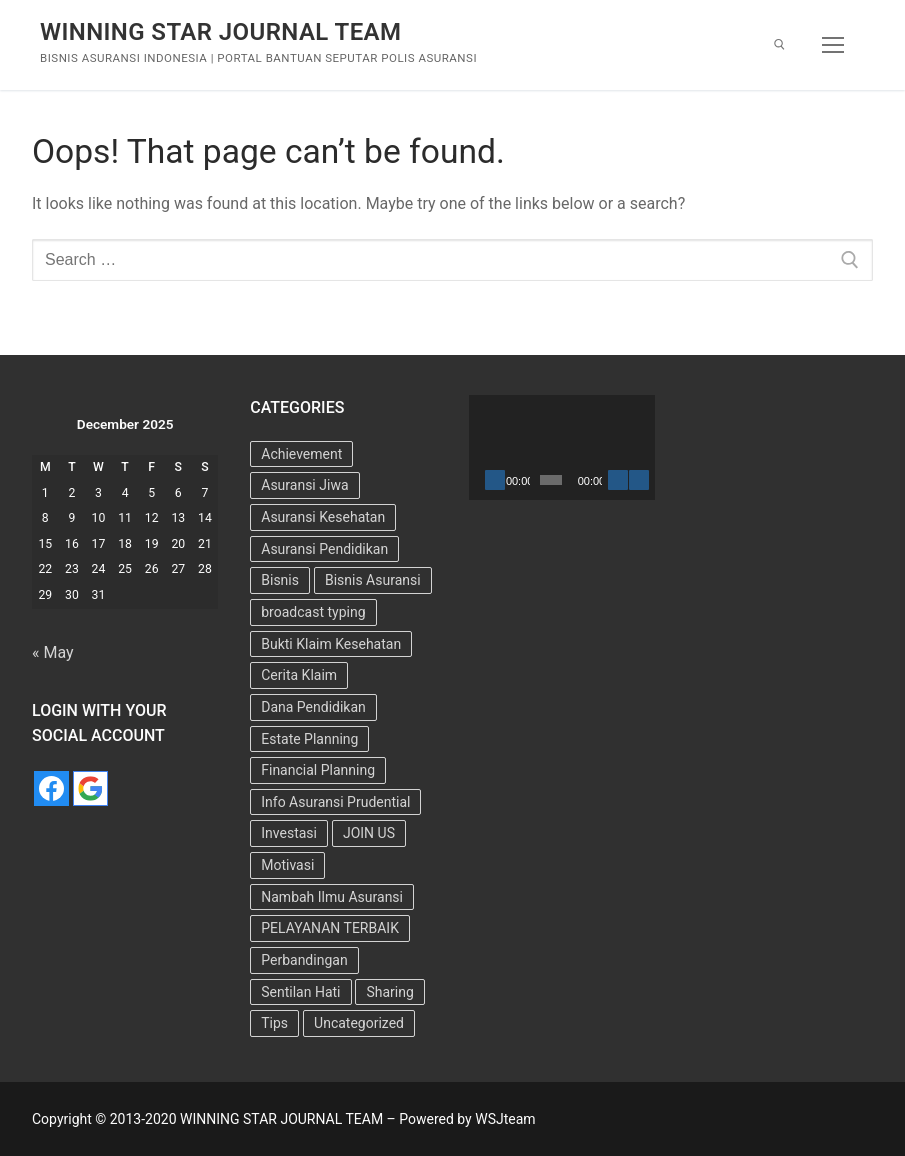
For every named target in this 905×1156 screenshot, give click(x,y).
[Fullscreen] (639, 480)
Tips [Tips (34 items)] (274, 1023)
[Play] (495, 480)
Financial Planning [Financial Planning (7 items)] (318, 770)
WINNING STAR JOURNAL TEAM (220, 32)
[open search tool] (779, 44)
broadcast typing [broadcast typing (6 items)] (313, 612)
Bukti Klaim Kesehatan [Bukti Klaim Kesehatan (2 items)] (331, 644)
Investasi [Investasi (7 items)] (289, 833)
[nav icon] (833, 45)
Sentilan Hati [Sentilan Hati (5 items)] (300, 992)
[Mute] (618, 480)
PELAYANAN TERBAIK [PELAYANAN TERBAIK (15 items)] (330, 928)
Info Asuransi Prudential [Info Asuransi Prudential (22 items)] (335, 802)
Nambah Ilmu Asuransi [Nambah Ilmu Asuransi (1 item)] (332, 897)
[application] (562, 447)
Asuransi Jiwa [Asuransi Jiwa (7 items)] (304, 485)
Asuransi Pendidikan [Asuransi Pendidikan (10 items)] (324, 549)
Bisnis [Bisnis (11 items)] (280, 580)
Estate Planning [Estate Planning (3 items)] (309, 739)
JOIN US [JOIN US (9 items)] (369, 833)
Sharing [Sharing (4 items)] (389, 992)
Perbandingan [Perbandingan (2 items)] (304, 960)
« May (53, 652)
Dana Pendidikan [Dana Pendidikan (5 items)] (313, 707)
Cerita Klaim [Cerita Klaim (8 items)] (299, 675)
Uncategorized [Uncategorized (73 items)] (359, 1023)
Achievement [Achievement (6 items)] (301, 454)
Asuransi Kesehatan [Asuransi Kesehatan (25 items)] (323, 517)
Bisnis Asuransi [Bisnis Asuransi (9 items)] (373, 580)
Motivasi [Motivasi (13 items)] (287, 865)
